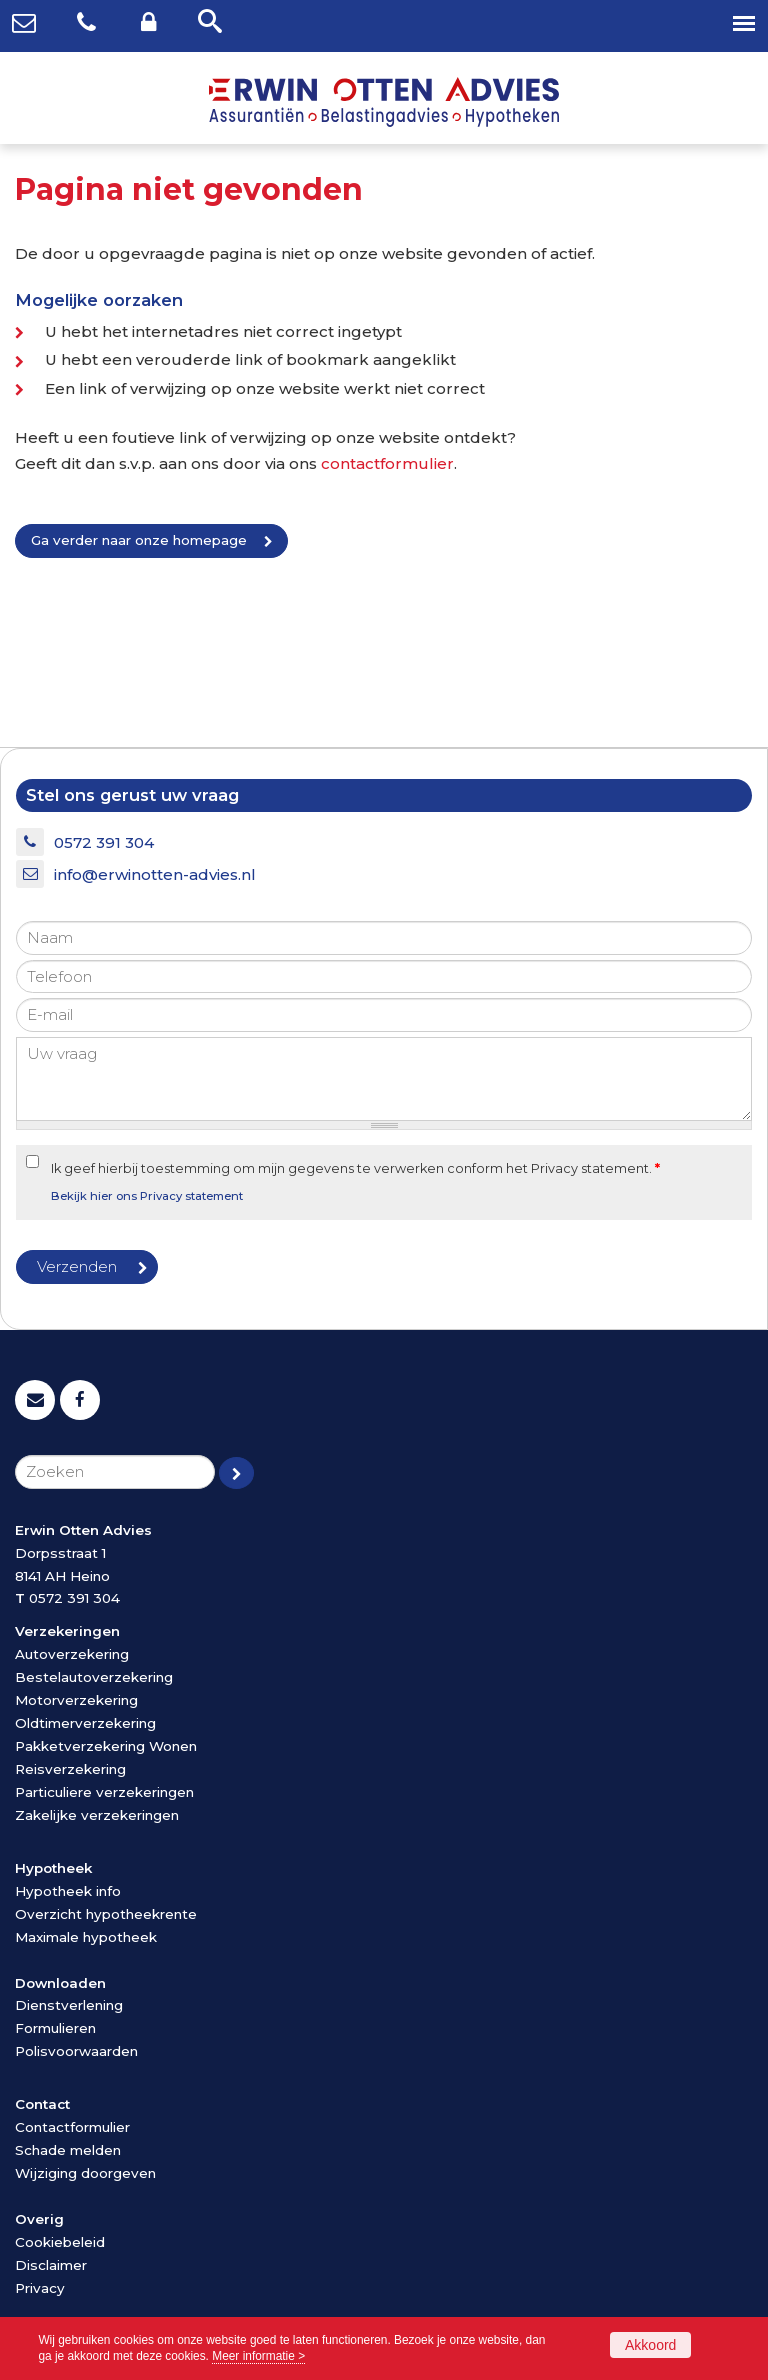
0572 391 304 (104, 842)
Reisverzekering (70, 1769)
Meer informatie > (258, 2356)
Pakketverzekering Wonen (106, 1746)
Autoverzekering (72, 1654)
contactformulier (387, 463)
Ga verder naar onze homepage (139, 540)
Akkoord (650, 2345)
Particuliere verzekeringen (104, 1792)
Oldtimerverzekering (85, 1723)
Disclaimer (51, 2265)
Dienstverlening (69, 2005)
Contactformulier (72, 2127)
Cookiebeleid (60, 2242)
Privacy (40, 2288)
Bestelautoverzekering (94, 1677)
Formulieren (55, 2028)
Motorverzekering (76, 1700)
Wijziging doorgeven (85, 2173)
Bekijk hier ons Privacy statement (147, 1196)
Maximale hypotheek (86, 1937)
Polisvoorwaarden (76, 2051)
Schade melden (68, 2150)
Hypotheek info (68, 1891)
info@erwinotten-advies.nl (155, 874)
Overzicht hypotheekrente (106, 1914)
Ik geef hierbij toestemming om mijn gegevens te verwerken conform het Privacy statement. (355, 1168)
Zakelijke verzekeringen (97, 1815)
